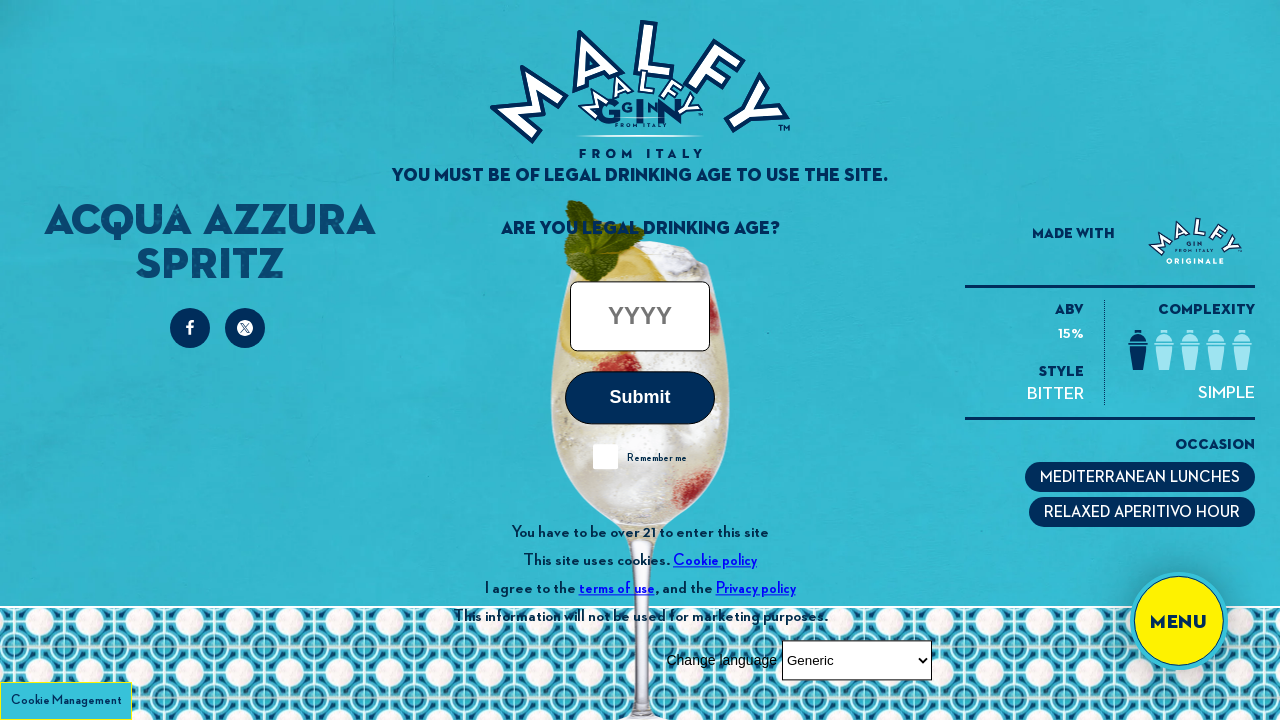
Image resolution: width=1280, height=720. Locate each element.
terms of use (617, 588)
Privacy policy (756, 588)
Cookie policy (715, 560)
